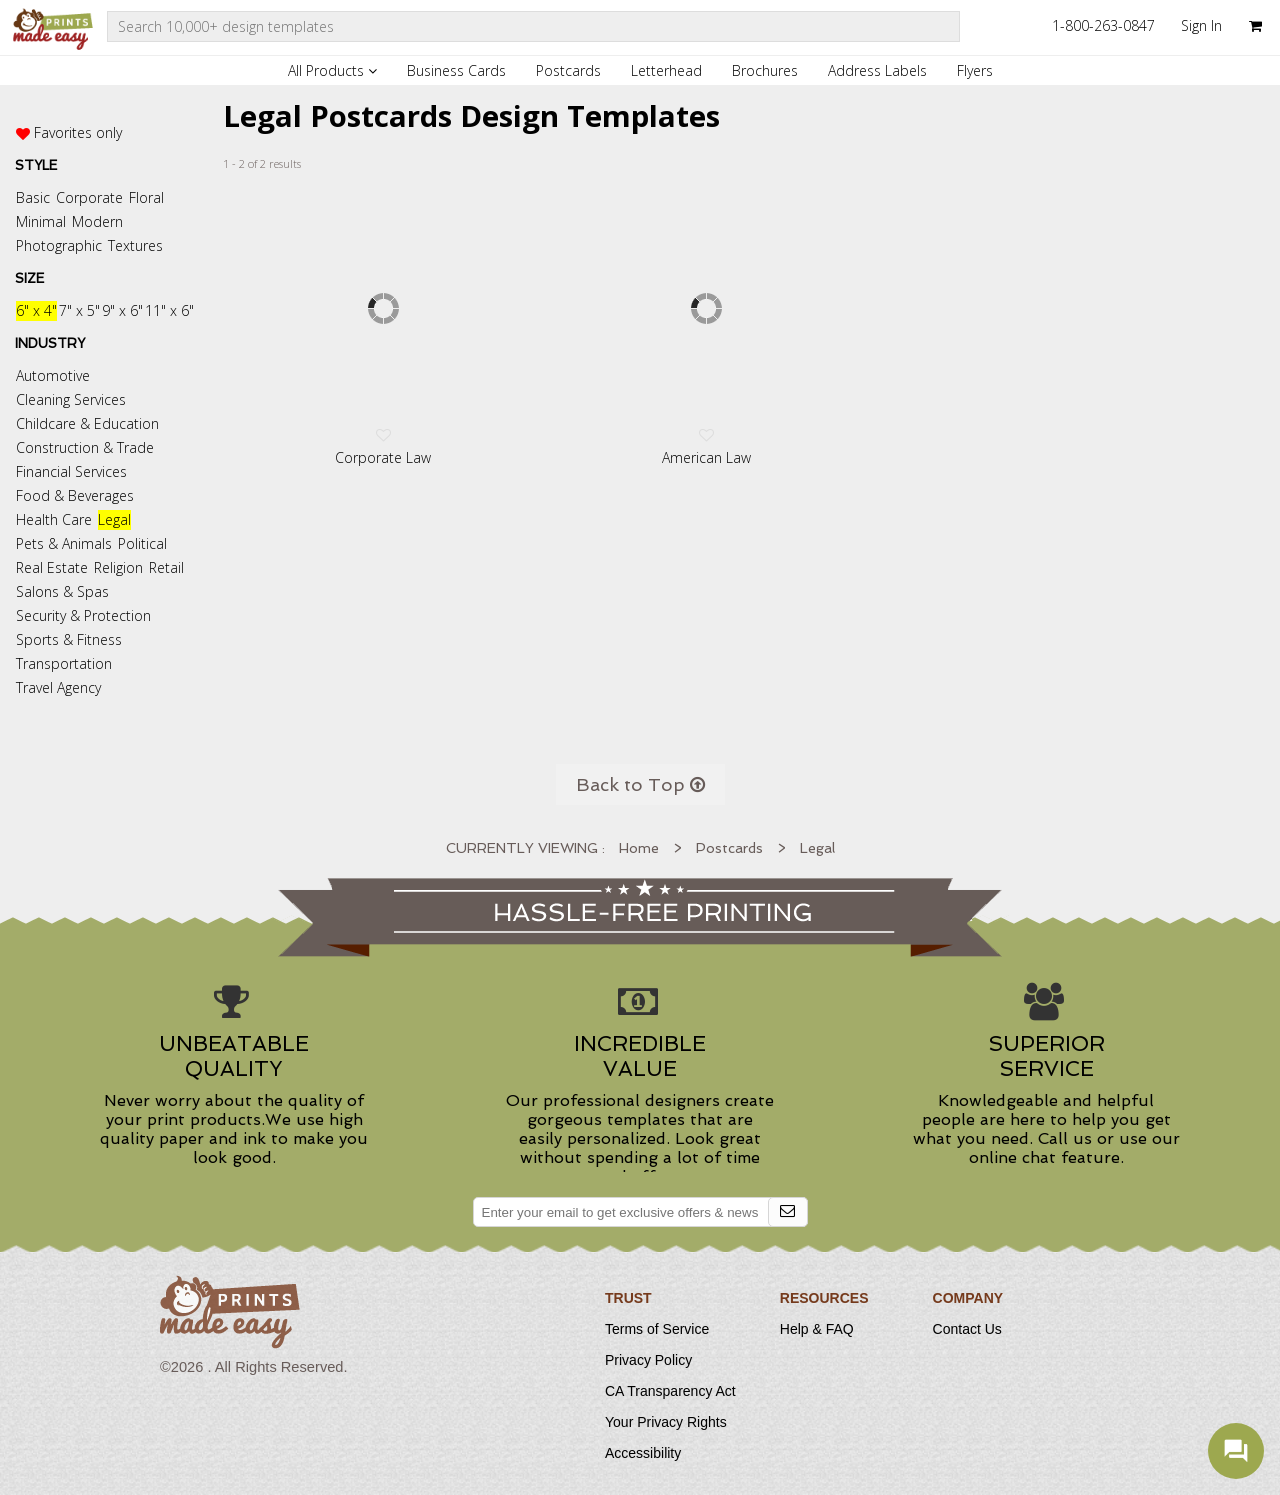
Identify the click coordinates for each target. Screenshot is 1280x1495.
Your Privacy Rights (666, 1422)
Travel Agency (58, 687)
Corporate (89, 197)
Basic (33, 197)
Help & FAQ (817, 1329)
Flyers (975, 70)
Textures (135, 245)
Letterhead (666, 70)
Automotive (53, 375)
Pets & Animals (64, 543)
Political (142, 543)
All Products (332, 70)
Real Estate (52, 567)
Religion (118, 567)
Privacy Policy (648, 1360)
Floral (146, 197)
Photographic (59, 245)
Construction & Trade (85, 447)
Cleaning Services (71, 399)
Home (639, 848)
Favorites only (78, 132)
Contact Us (967, 1329)
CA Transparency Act (670, 1391)
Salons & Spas (62, 591)
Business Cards (456, 70)
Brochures (765, 70)
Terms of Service (657, 1329)
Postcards (568, 70)
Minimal (41, 221)
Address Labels (877, 70)
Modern (97, 221)
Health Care (54, 519)
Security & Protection (83, 615)
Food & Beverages (75, 495)
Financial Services (71, 471)
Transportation (64, 663)
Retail (166, 567)
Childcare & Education (87, 423)
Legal (114, 519)
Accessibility (643, 1453)
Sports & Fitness (69, 639)
